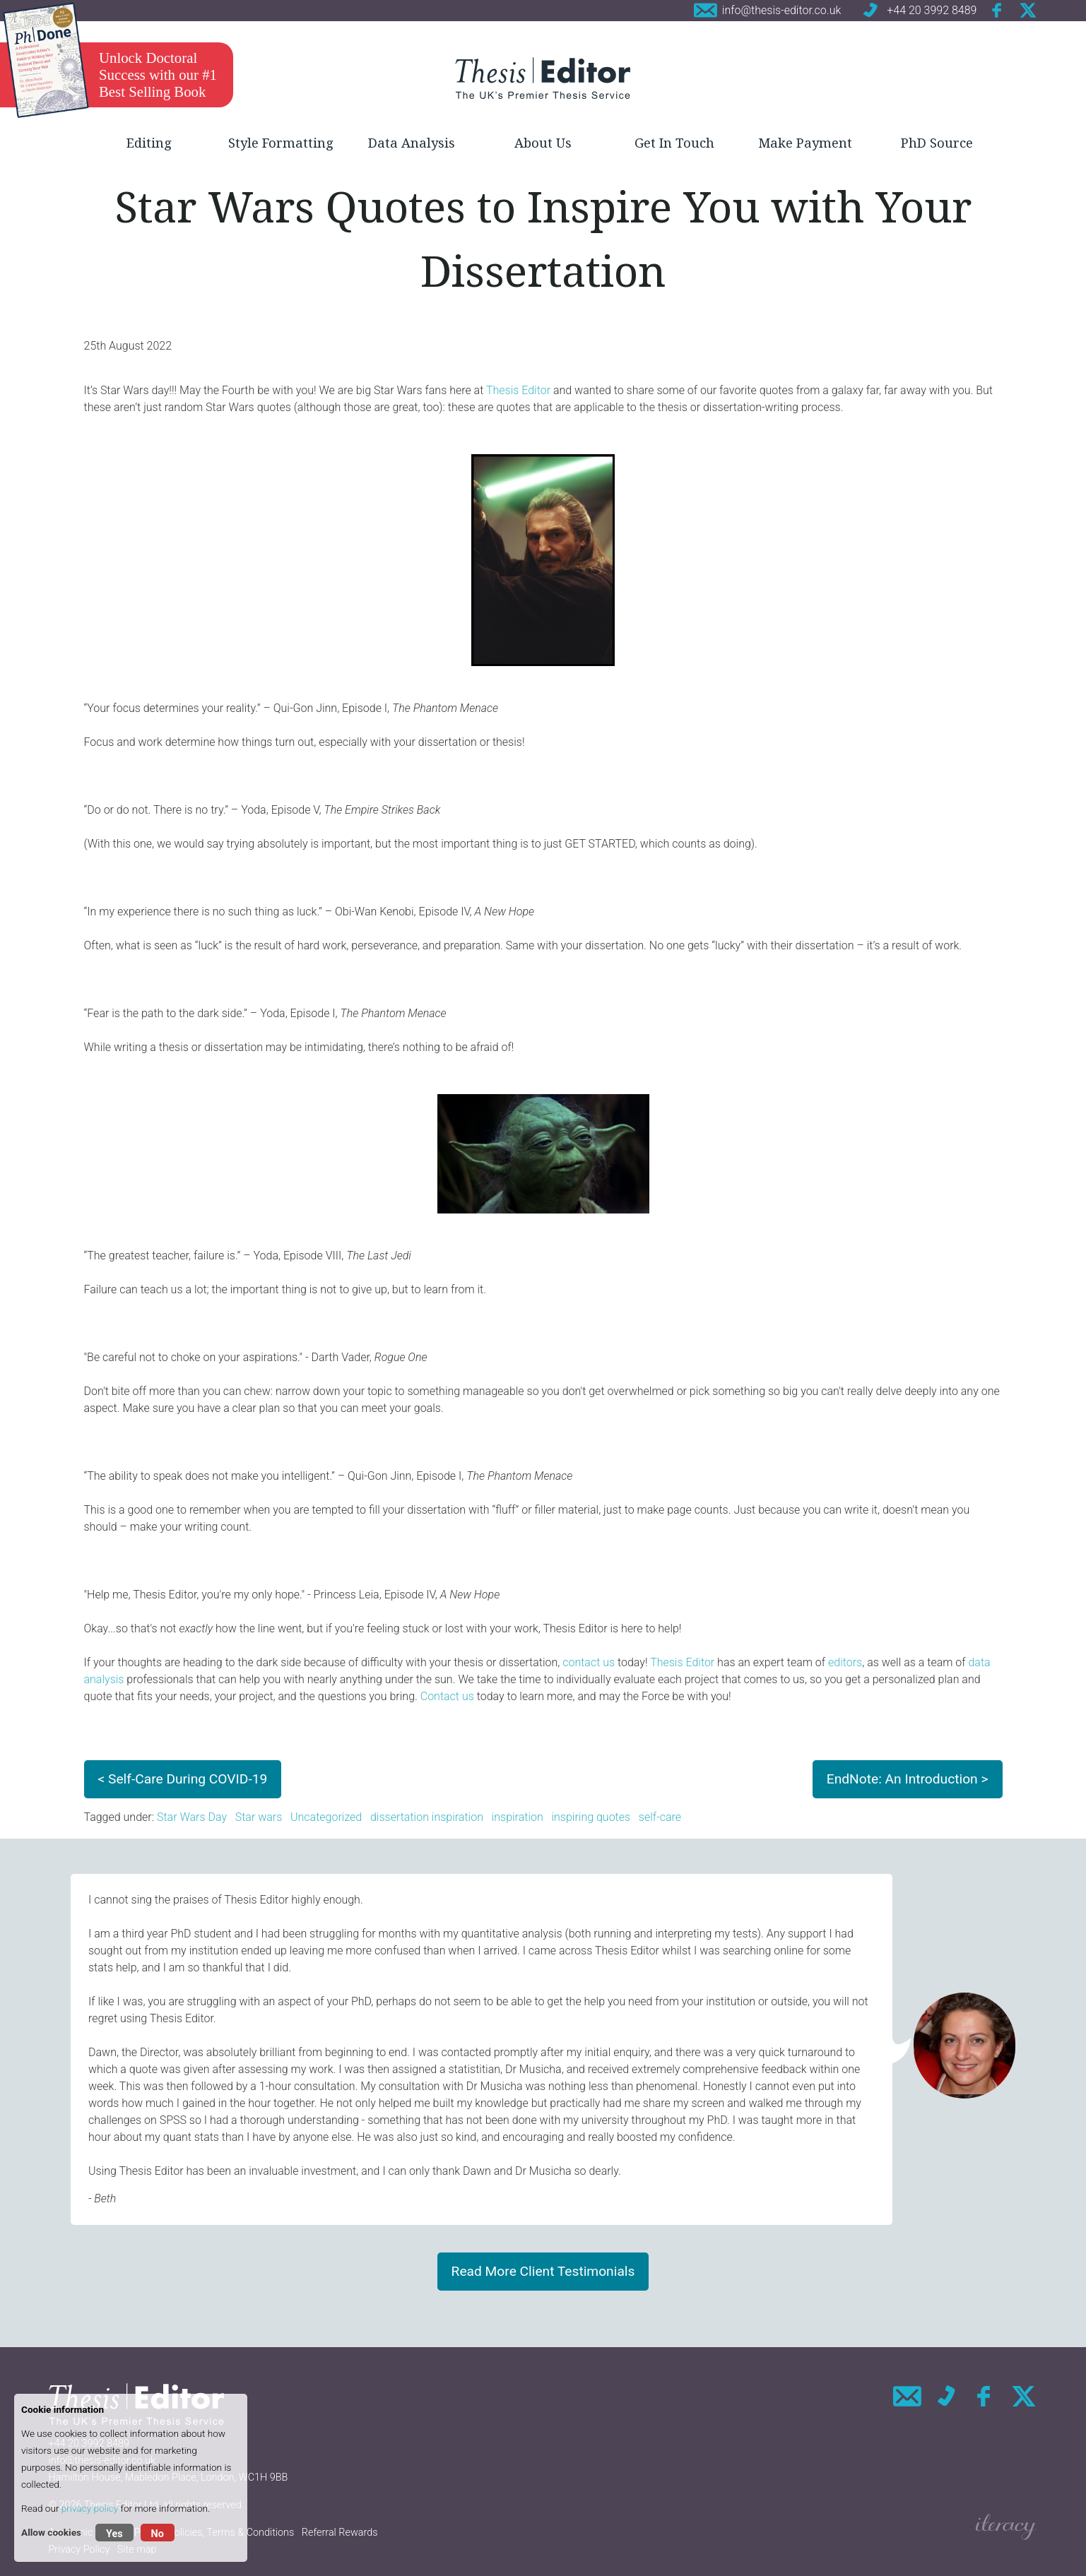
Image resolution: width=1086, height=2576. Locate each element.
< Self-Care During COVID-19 (183, 1779)
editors (845, 1662)
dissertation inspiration (426, 1817)
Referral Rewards (340, 2533)
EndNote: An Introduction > (907, 1779)
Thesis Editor (518, 390)
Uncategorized (326, 1817)
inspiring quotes (590, 1817)
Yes (114, 2534)
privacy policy (89, 2508)
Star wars (259, 1817)
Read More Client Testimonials (543, 2271)
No (157, 2534)
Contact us (447, 1696)
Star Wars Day (192, 1817)
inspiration (517, 1817)
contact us (588, 1662)
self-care (660, 1817)
